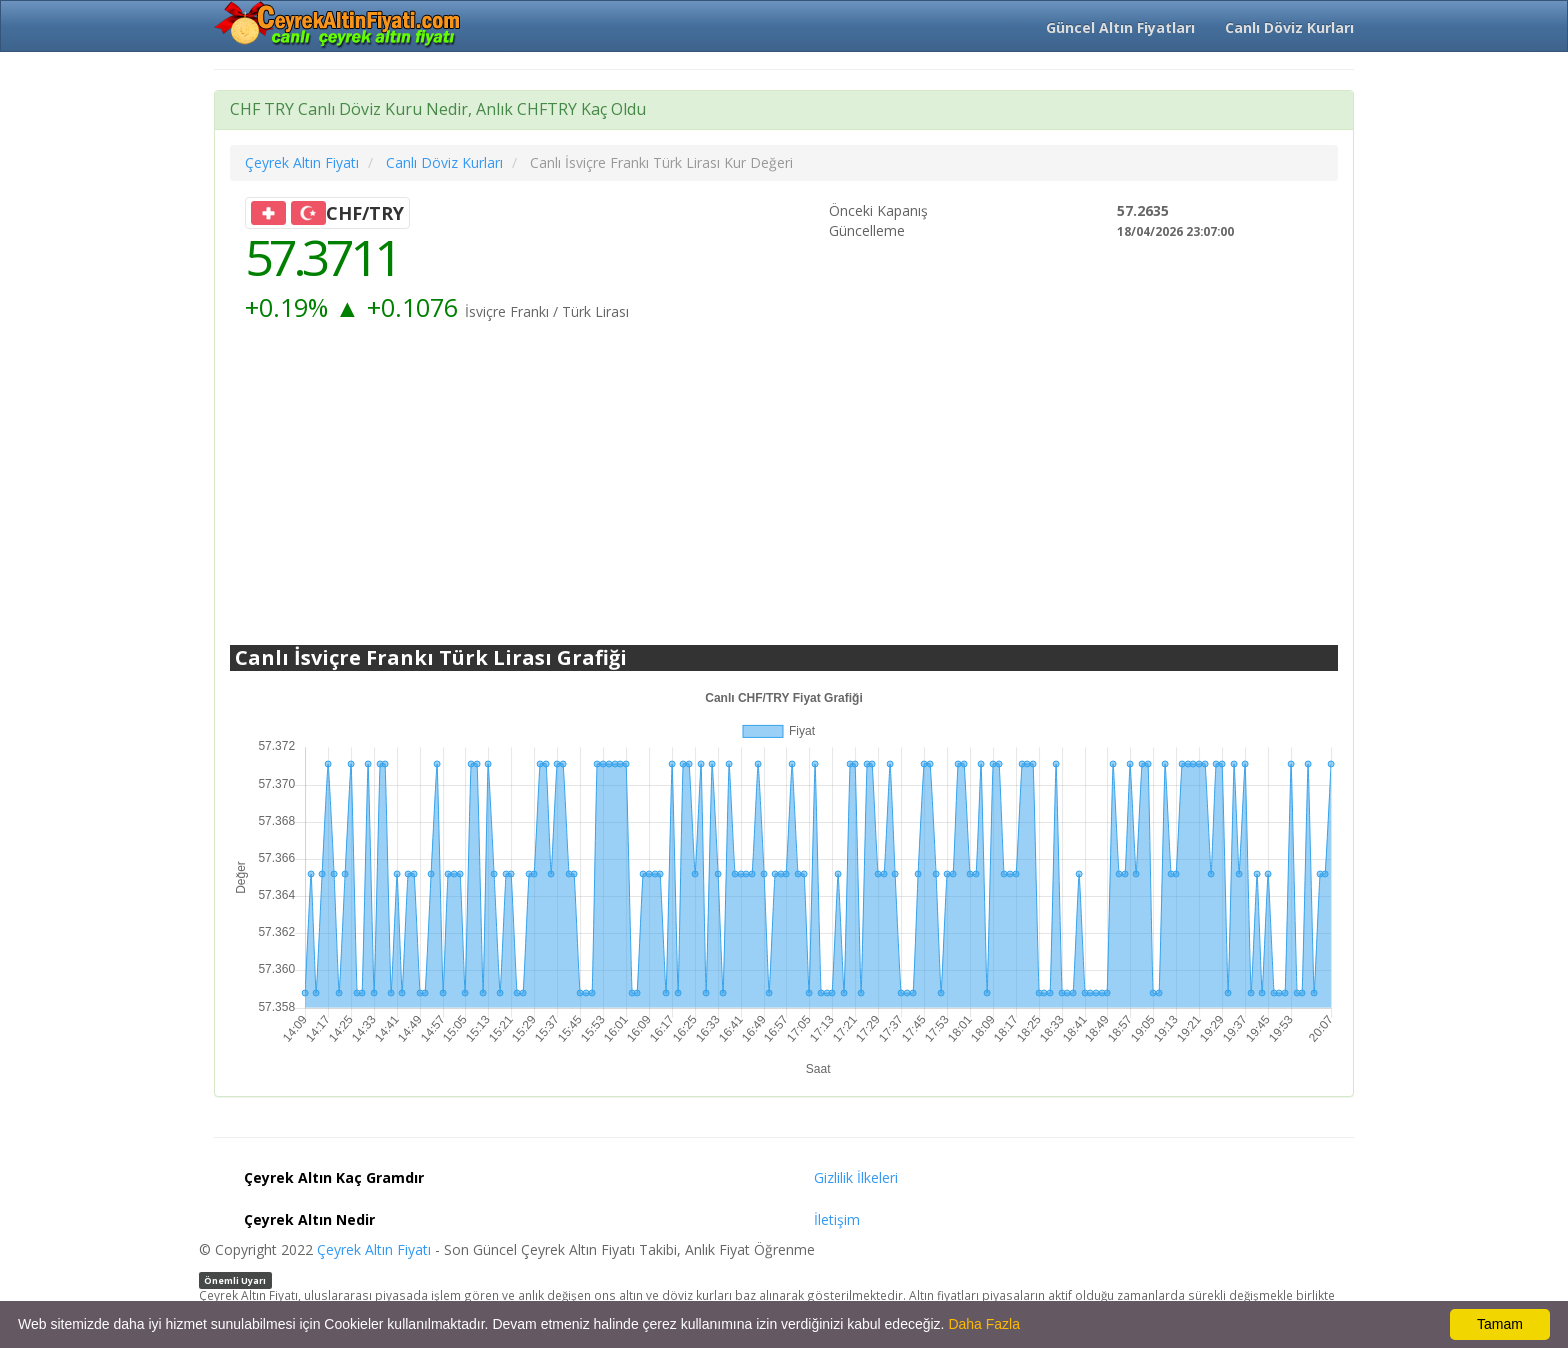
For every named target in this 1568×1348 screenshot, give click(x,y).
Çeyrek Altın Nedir (309, 1219)
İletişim (837, 1219)
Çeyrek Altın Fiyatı (374, 1249)
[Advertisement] (784, 485)
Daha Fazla (984, 1324)
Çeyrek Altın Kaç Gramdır (334, 1177)
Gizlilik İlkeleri (856, 1177)
